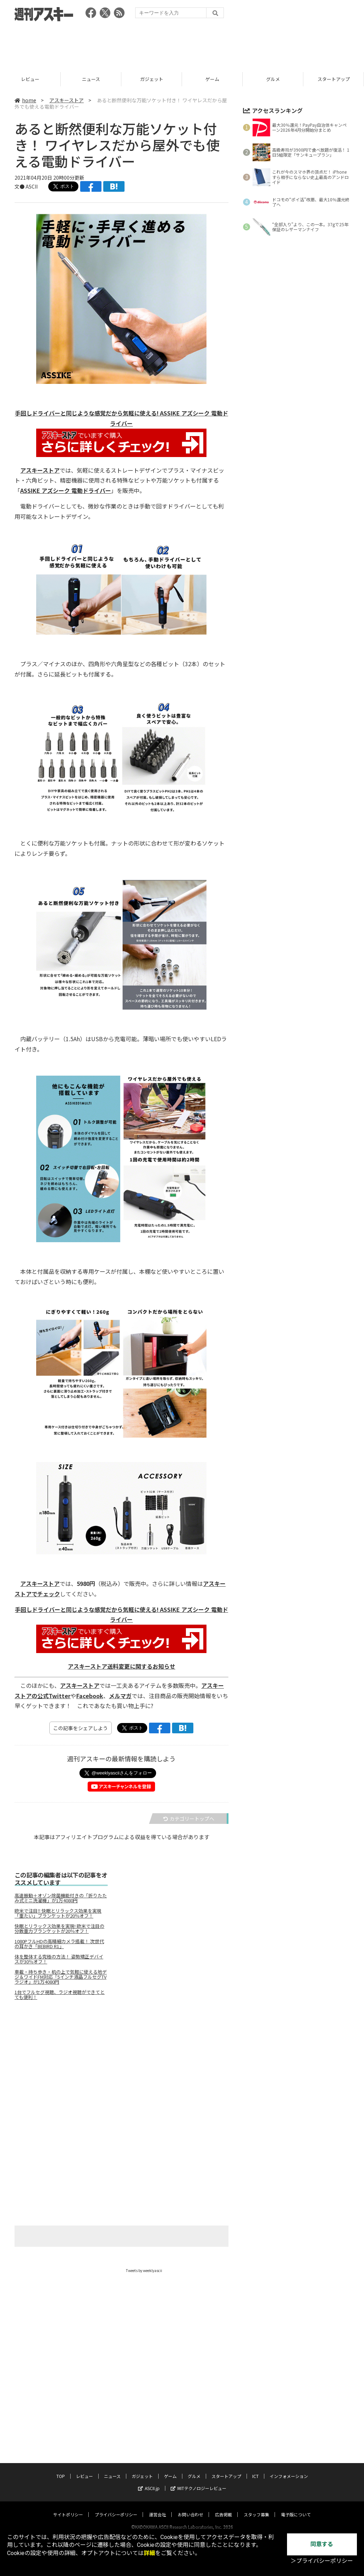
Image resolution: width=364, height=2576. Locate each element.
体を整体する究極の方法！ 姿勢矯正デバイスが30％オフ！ (59, 1959)
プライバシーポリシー (116, 2508)
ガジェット (212, 79)
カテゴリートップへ (188, 1818)
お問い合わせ (190, 2508)
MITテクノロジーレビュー (198, 2481)
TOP (30, 79)
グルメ (334, 79)
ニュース (152, 79)
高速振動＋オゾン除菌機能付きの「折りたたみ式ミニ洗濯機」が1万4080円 (61, 1898)
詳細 (149, 2553)
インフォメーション (289, 2469)
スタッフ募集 (256, 2508)
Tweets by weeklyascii (144, 2270)
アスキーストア (66, 100)
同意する (321, 2544)
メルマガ (120, 1695)
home (25, 100)
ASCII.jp (149, 2481)
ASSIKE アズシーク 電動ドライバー (65, 490)
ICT (255, 2469)
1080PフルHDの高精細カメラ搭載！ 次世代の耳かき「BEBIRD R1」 (59, 1944)
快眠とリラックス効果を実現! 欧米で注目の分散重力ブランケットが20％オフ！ (59, 1929)
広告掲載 (223, 2508)
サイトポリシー (68, 2508)
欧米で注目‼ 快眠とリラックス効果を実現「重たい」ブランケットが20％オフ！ (58, 1913)
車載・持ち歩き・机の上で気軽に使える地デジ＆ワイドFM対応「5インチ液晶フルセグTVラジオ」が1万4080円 (61, 1976)
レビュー (91, 79)
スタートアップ (226, 2469)
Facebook (89, 1695)
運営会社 (157, 2508)
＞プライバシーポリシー (322, 2561)
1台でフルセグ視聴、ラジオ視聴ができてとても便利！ (60, 1995)
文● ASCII (26, 186)
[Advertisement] (182, 44)
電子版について (296, 2508)
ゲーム (273, 79)
